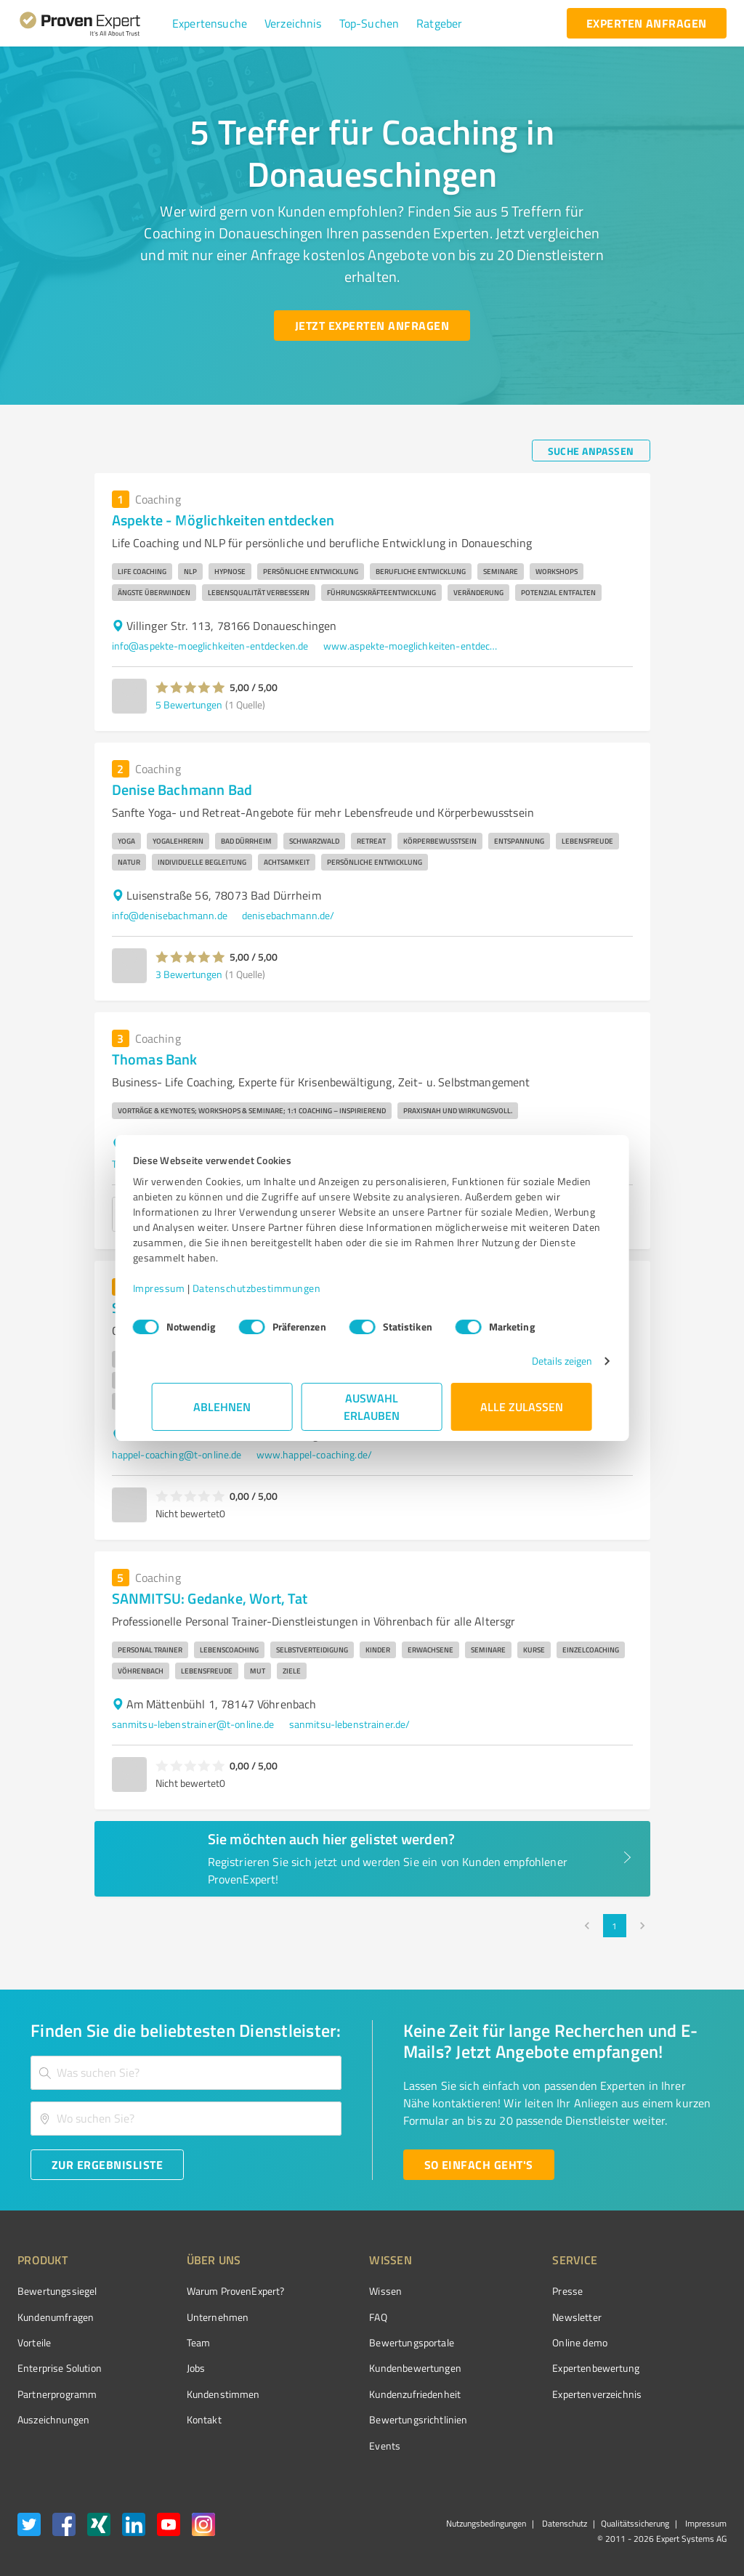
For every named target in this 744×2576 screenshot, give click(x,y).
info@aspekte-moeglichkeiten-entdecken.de (210, 646)
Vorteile (34, 2342)
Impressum (178, 1288)
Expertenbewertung (514, 2368)
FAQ (323, 2317)
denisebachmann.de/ (288, 915)
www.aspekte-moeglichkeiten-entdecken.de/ (410, 646)
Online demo (498, 2342)
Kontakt (176, 2419)
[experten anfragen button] (647, 23)
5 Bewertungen (188, 704)
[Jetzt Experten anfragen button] (372, 325)
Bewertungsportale (357, 2342)
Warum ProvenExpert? (208, 2291)
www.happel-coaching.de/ (314, 1454)
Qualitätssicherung (635, 2523)
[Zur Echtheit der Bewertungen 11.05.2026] (672, 2420)
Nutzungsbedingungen (486, 2523)
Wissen (331, 2291)
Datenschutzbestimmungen (275, 1288)
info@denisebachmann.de (169, 915)
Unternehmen (190, 2317)
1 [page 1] (614, 1925)
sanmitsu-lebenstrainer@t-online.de (193, 1724)
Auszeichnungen (53, 2419)
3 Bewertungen (188, 974)
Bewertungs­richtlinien (364, 2419)
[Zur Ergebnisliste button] (107, 2164)
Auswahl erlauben (372, 1406)
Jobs (168, 2368)
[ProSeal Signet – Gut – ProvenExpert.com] (672, 2318)
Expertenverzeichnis (515, 2394)
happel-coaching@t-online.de (177, 1454)
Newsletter (495, 2317)
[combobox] (186, 2073)
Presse (486, 2291)
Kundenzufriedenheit (360, 2394)
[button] (209, 23)
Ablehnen (222, 1406)
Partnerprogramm (57, 2394)
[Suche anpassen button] (591, 450)
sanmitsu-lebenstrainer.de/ (350, 1724)
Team (171, 2342)
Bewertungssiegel (57, 2291)
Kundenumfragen (55, 2317)
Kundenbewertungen (361, 2368)
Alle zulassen (521, 1406)
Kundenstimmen (195, 2394)
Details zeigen (543, 1361)
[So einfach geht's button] (478, 2164)
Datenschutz (563, 2523)
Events (330, 2445)
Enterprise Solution (59, 2368)
